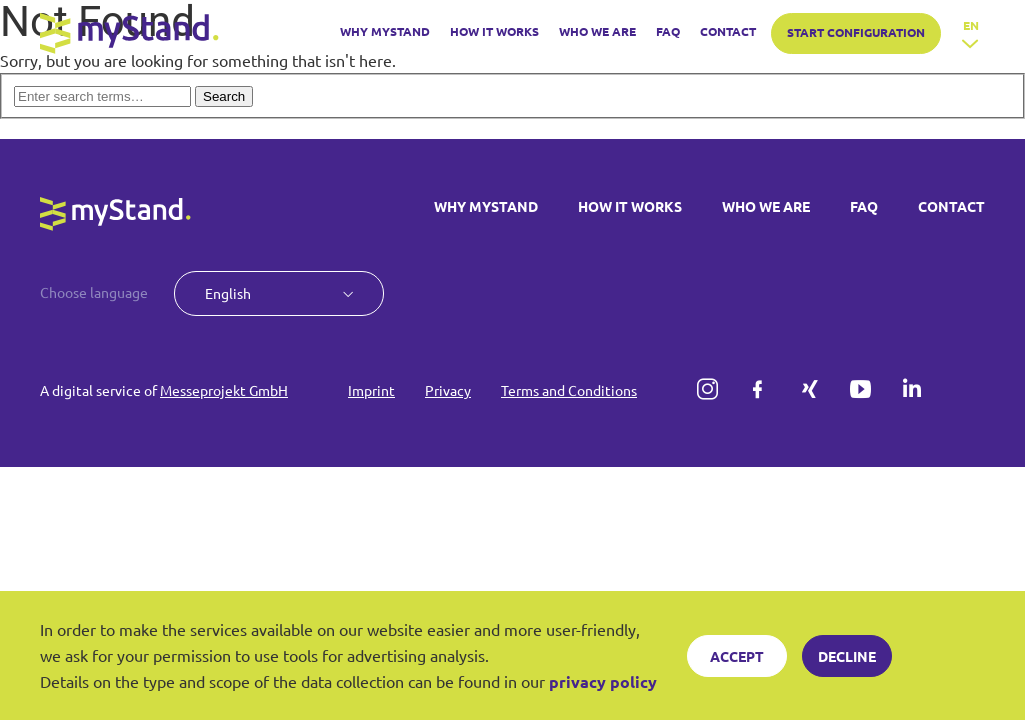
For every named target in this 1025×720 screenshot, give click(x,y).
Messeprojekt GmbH (224, 390)
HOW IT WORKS (494, 31)
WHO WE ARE (597, 31)
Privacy (448, 390)
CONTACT (728, 31)
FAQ (668, 31)
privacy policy (603, 681)
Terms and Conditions (569, 390)
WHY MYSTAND (385, 31)
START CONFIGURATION (856, 32)
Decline (847, 656)
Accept (737, 656)
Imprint (371, 390)
